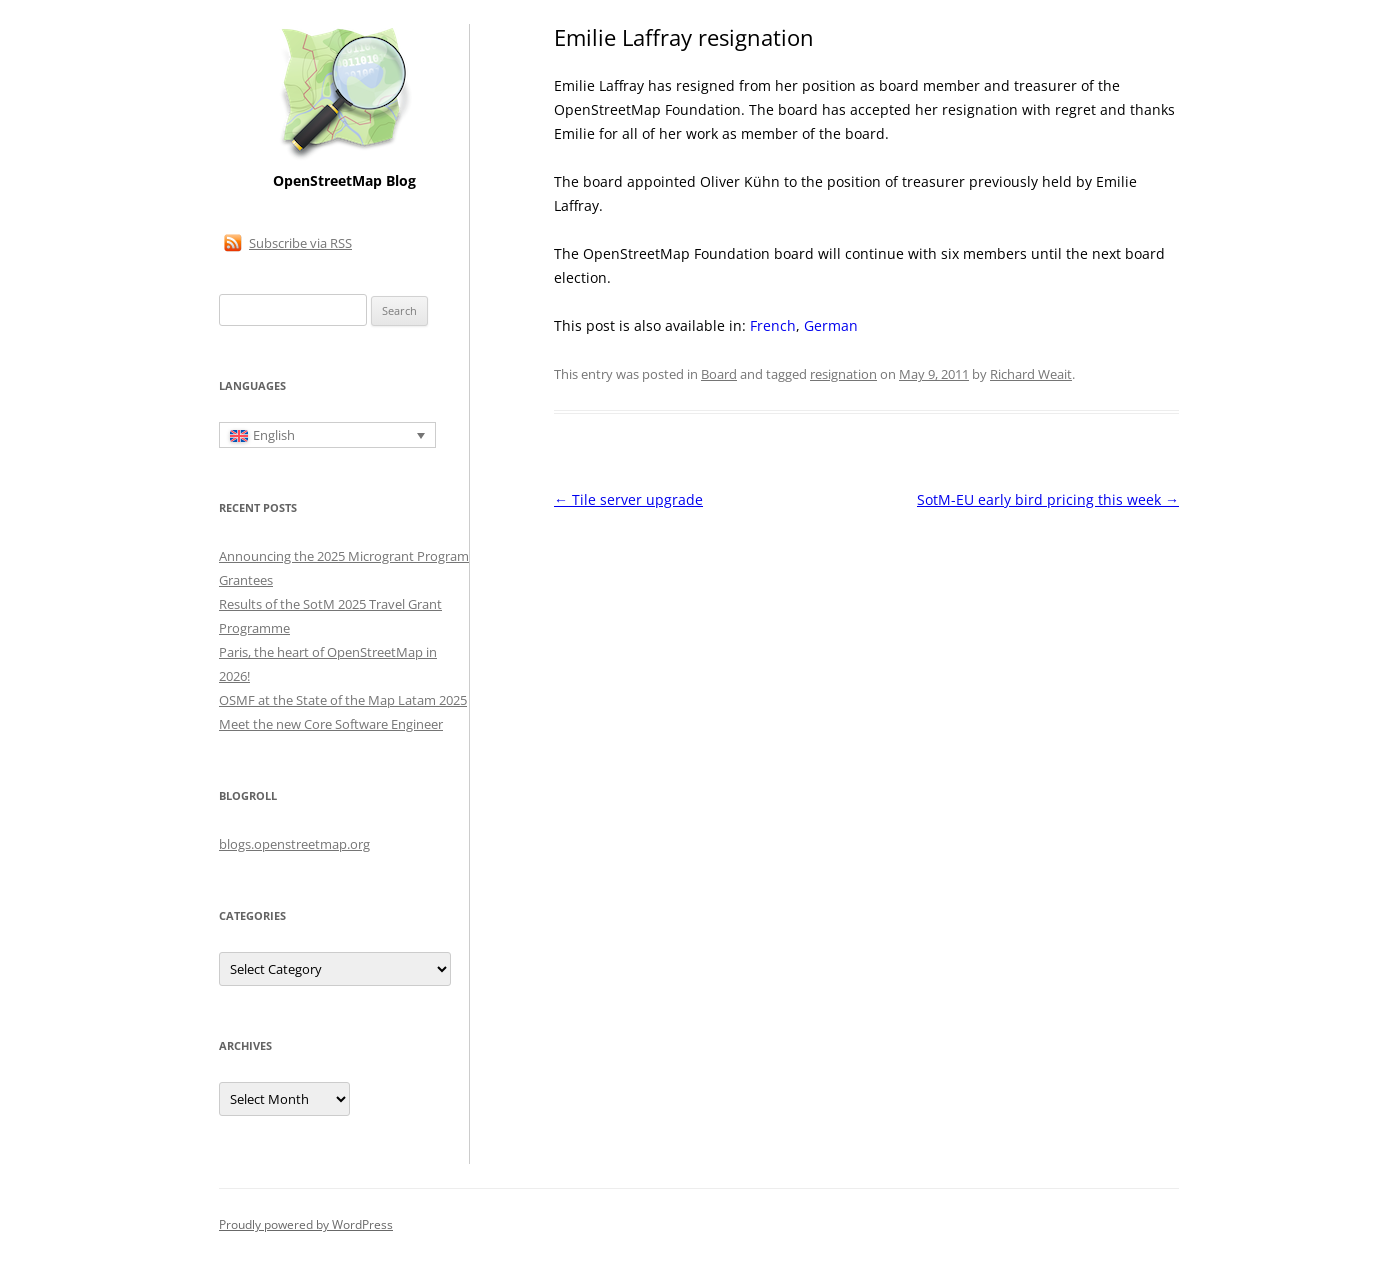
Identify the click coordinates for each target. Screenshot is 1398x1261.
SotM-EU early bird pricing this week (1048, 499)
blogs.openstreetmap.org (294, 844)
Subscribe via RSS (300, 243)
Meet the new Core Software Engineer (331, 724)
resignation (843, 374)
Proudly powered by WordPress (306, 1224)
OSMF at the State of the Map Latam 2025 (343, 700)
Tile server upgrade (628, 499)
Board (719, 374)
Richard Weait (1031, 374)
